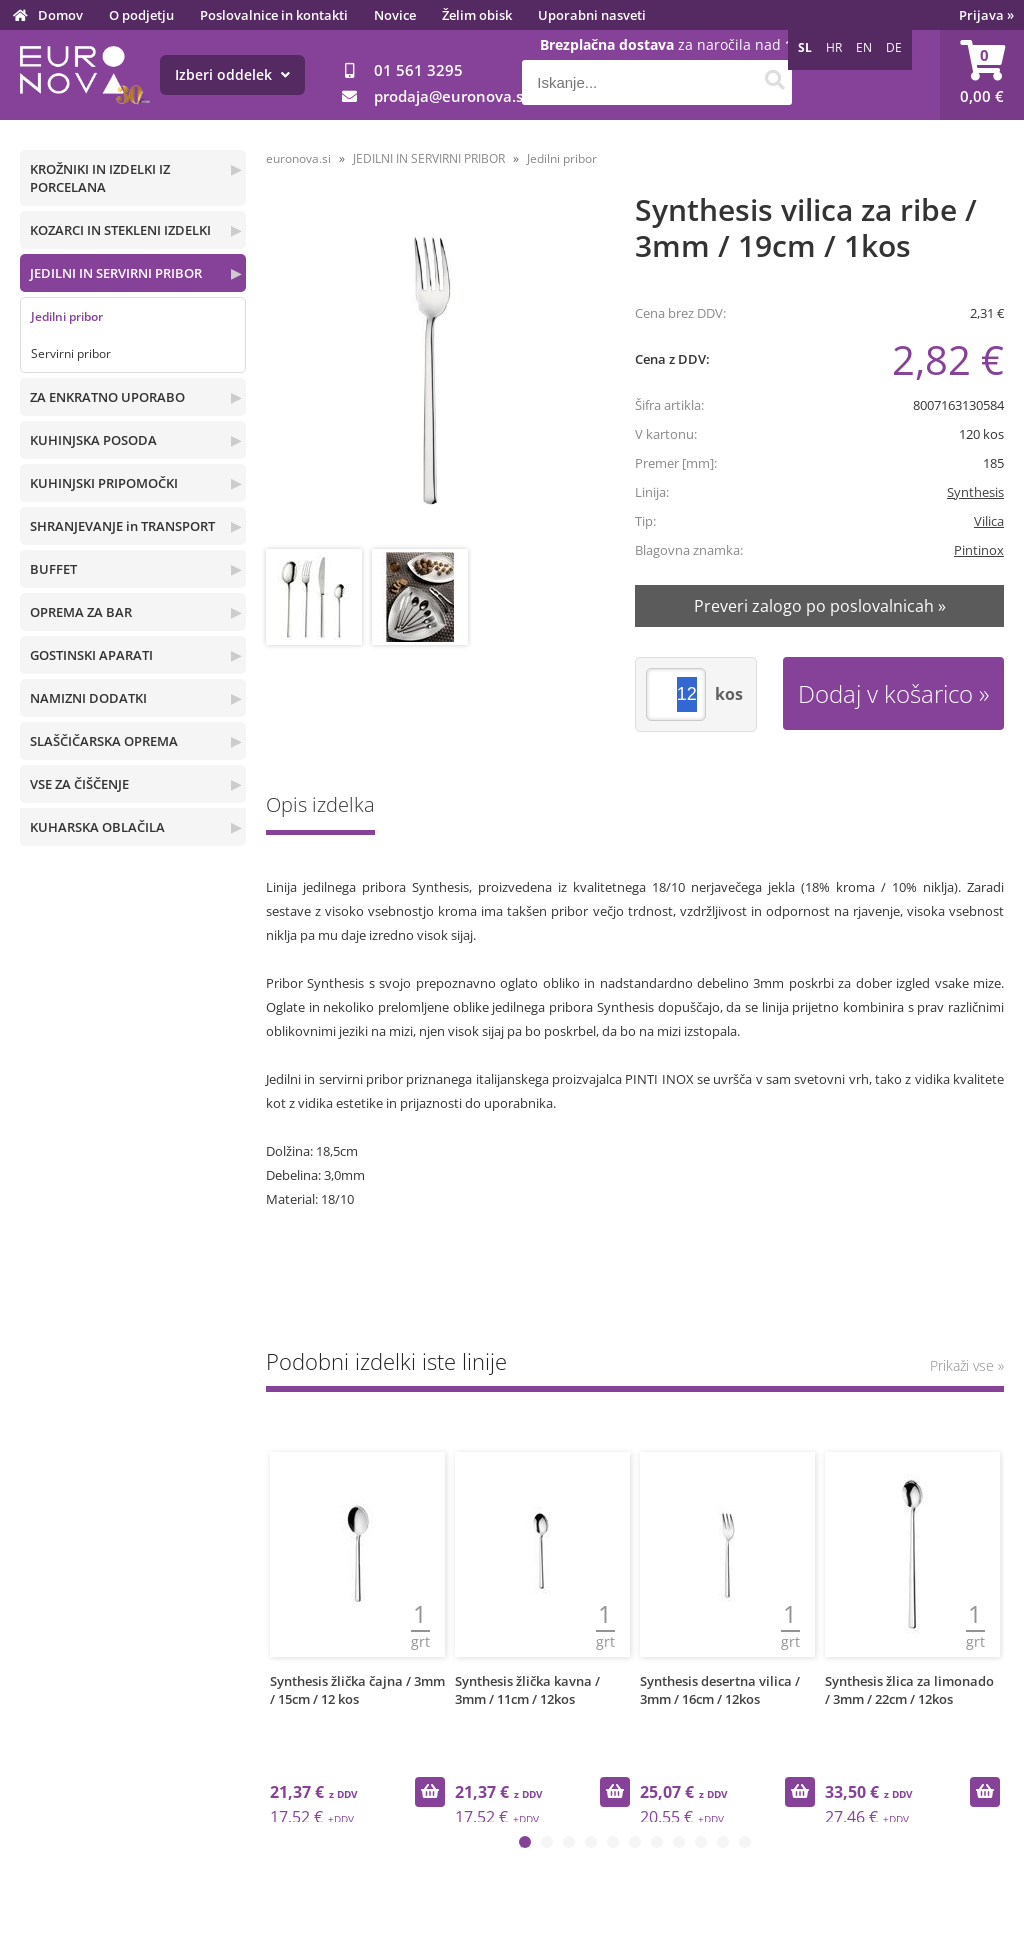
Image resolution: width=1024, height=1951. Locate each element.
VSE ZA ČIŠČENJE (79, 784)
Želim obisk (477, 15)
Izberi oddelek (232, 74)
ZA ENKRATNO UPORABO (107, 397)
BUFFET (53, 569)
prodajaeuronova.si (450, 96)
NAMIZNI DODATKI (88, 698)
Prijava (986, 15)
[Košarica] (982, 75)
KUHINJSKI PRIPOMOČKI (104, 483)
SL (805, 47)
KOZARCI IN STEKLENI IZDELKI (120, 230)
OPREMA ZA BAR (81, 612)
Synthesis (975, 492)
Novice (395, 15)
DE (894, 47)
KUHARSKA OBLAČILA (97, 827)
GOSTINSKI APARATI (91, 655)
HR (834, 47)
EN (864, 47)
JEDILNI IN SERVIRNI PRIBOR (116, 273)
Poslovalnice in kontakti (274, 15)
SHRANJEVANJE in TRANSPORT (122, 526)
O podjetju (141, 15)
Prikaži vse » (967, 1365)
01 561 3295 (418, 70)
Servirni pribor (71, 353)
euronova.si (298, 158)
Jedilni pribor (67, 316)
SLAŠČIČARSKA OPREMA (104, 741)
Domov (60, 15)
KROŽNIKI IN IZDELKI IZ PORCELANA (100, 178)
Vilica (989, 521)
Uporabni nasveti (592, 15)
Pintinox (979, 550)
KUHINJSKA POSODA (93, 440)
